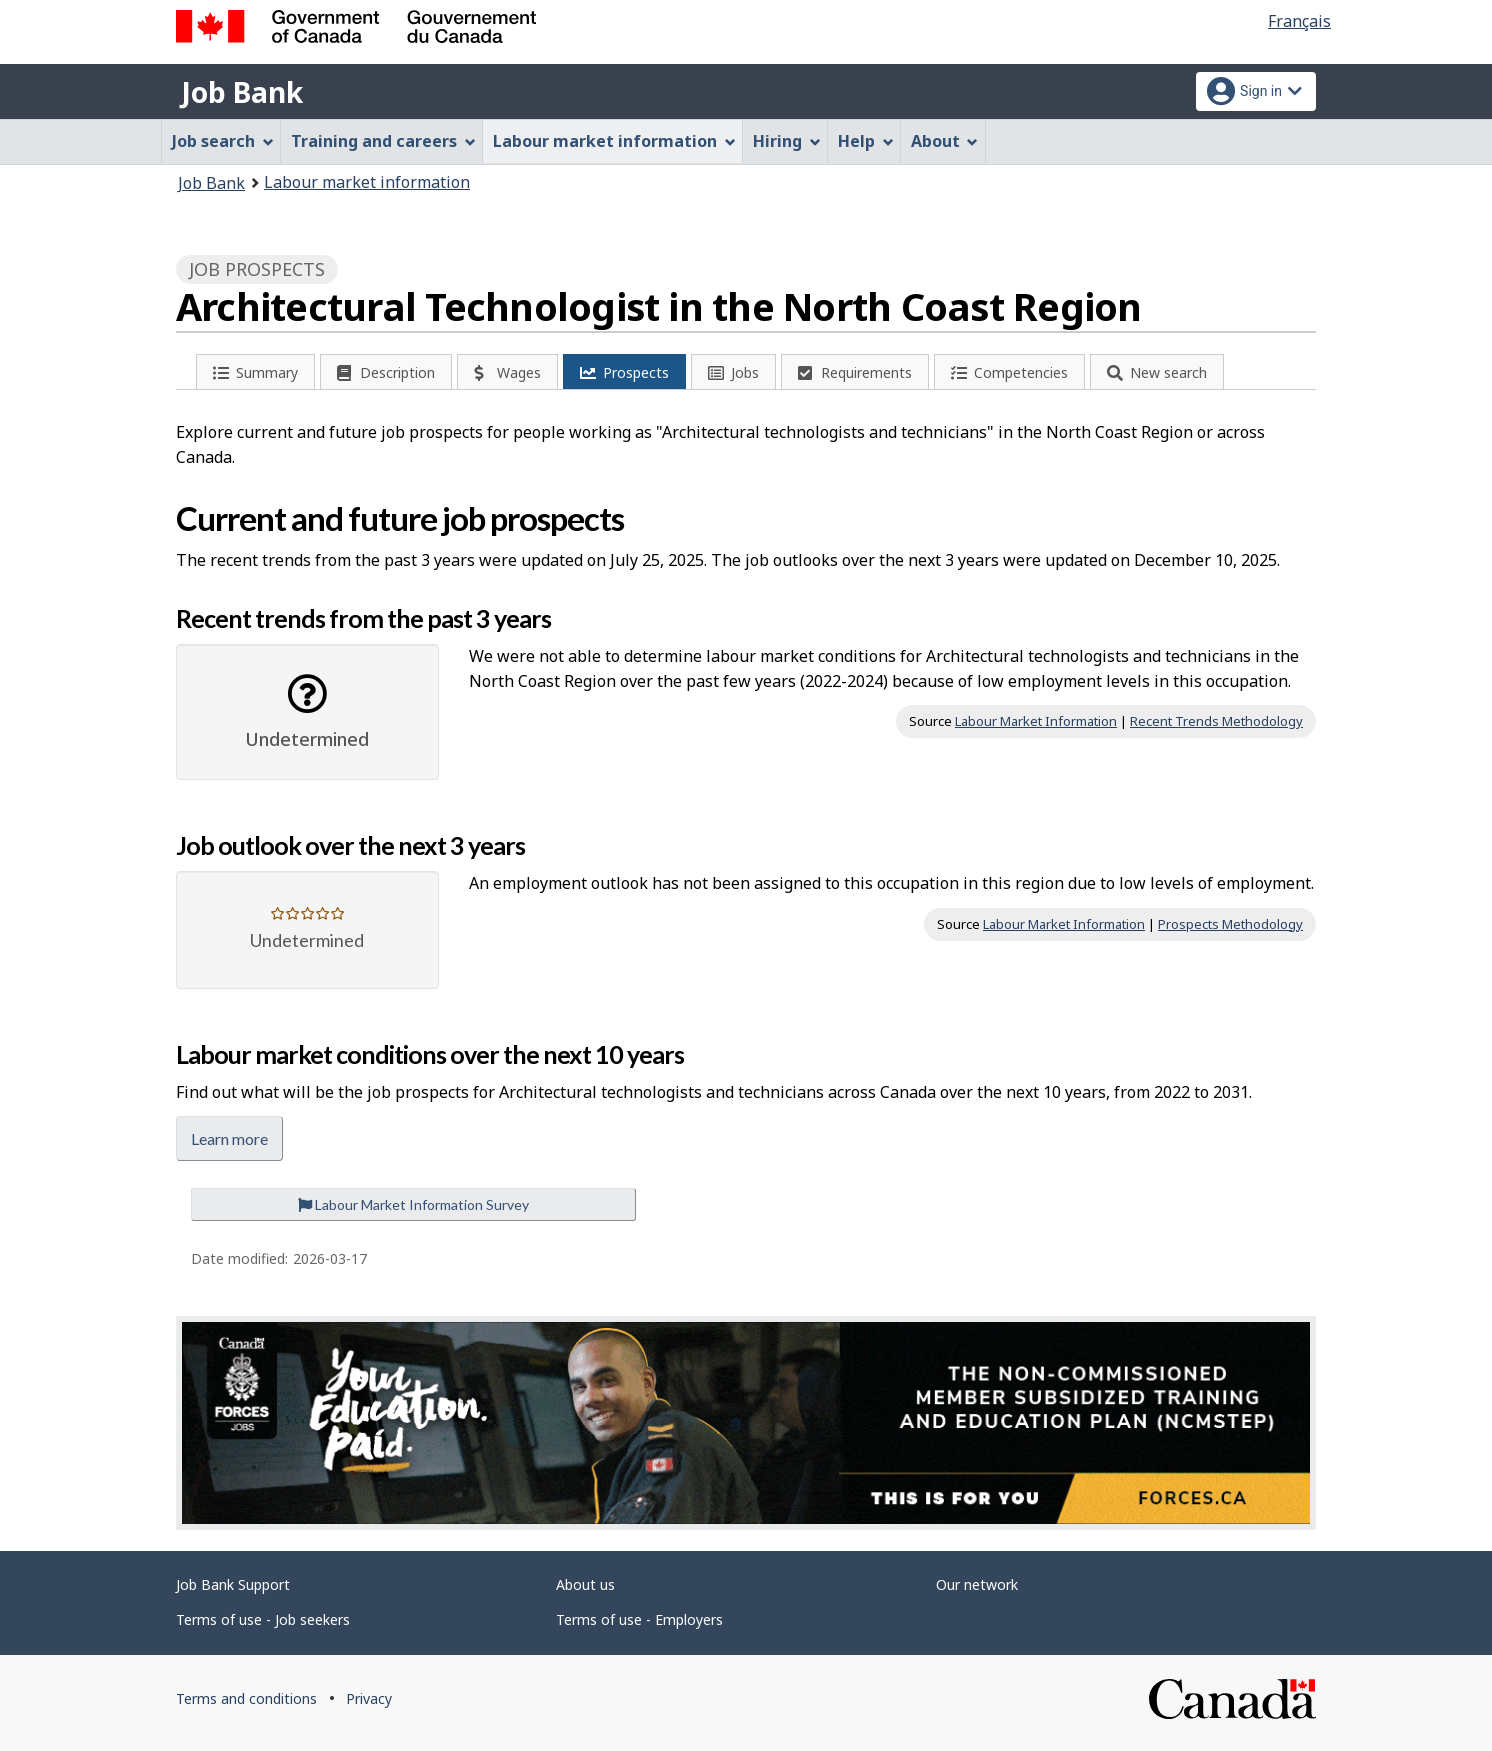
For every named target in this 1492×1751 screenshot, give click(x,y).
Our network (977, 1584)
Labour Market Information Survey (413, 1204)
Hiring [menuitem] (787, 141)
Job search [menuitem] (223, 141)
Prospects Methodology (1230, 924)
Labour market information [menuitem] (614, 141)
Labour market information (367, 182)
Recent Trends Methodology (1216, 721)
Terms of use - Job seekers (263, 1619)
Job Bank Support (233, 1584)
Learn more (229, 1138)
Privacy (369, 1698)
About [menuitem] (945, 141)
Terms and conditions (246, 1698)
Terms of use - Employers (639, 1619)
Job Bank (242, 92)
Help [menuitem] (866, 141)
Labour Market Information (1036, 721)
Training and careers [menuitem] (383, 141)
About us (585, 1584)
